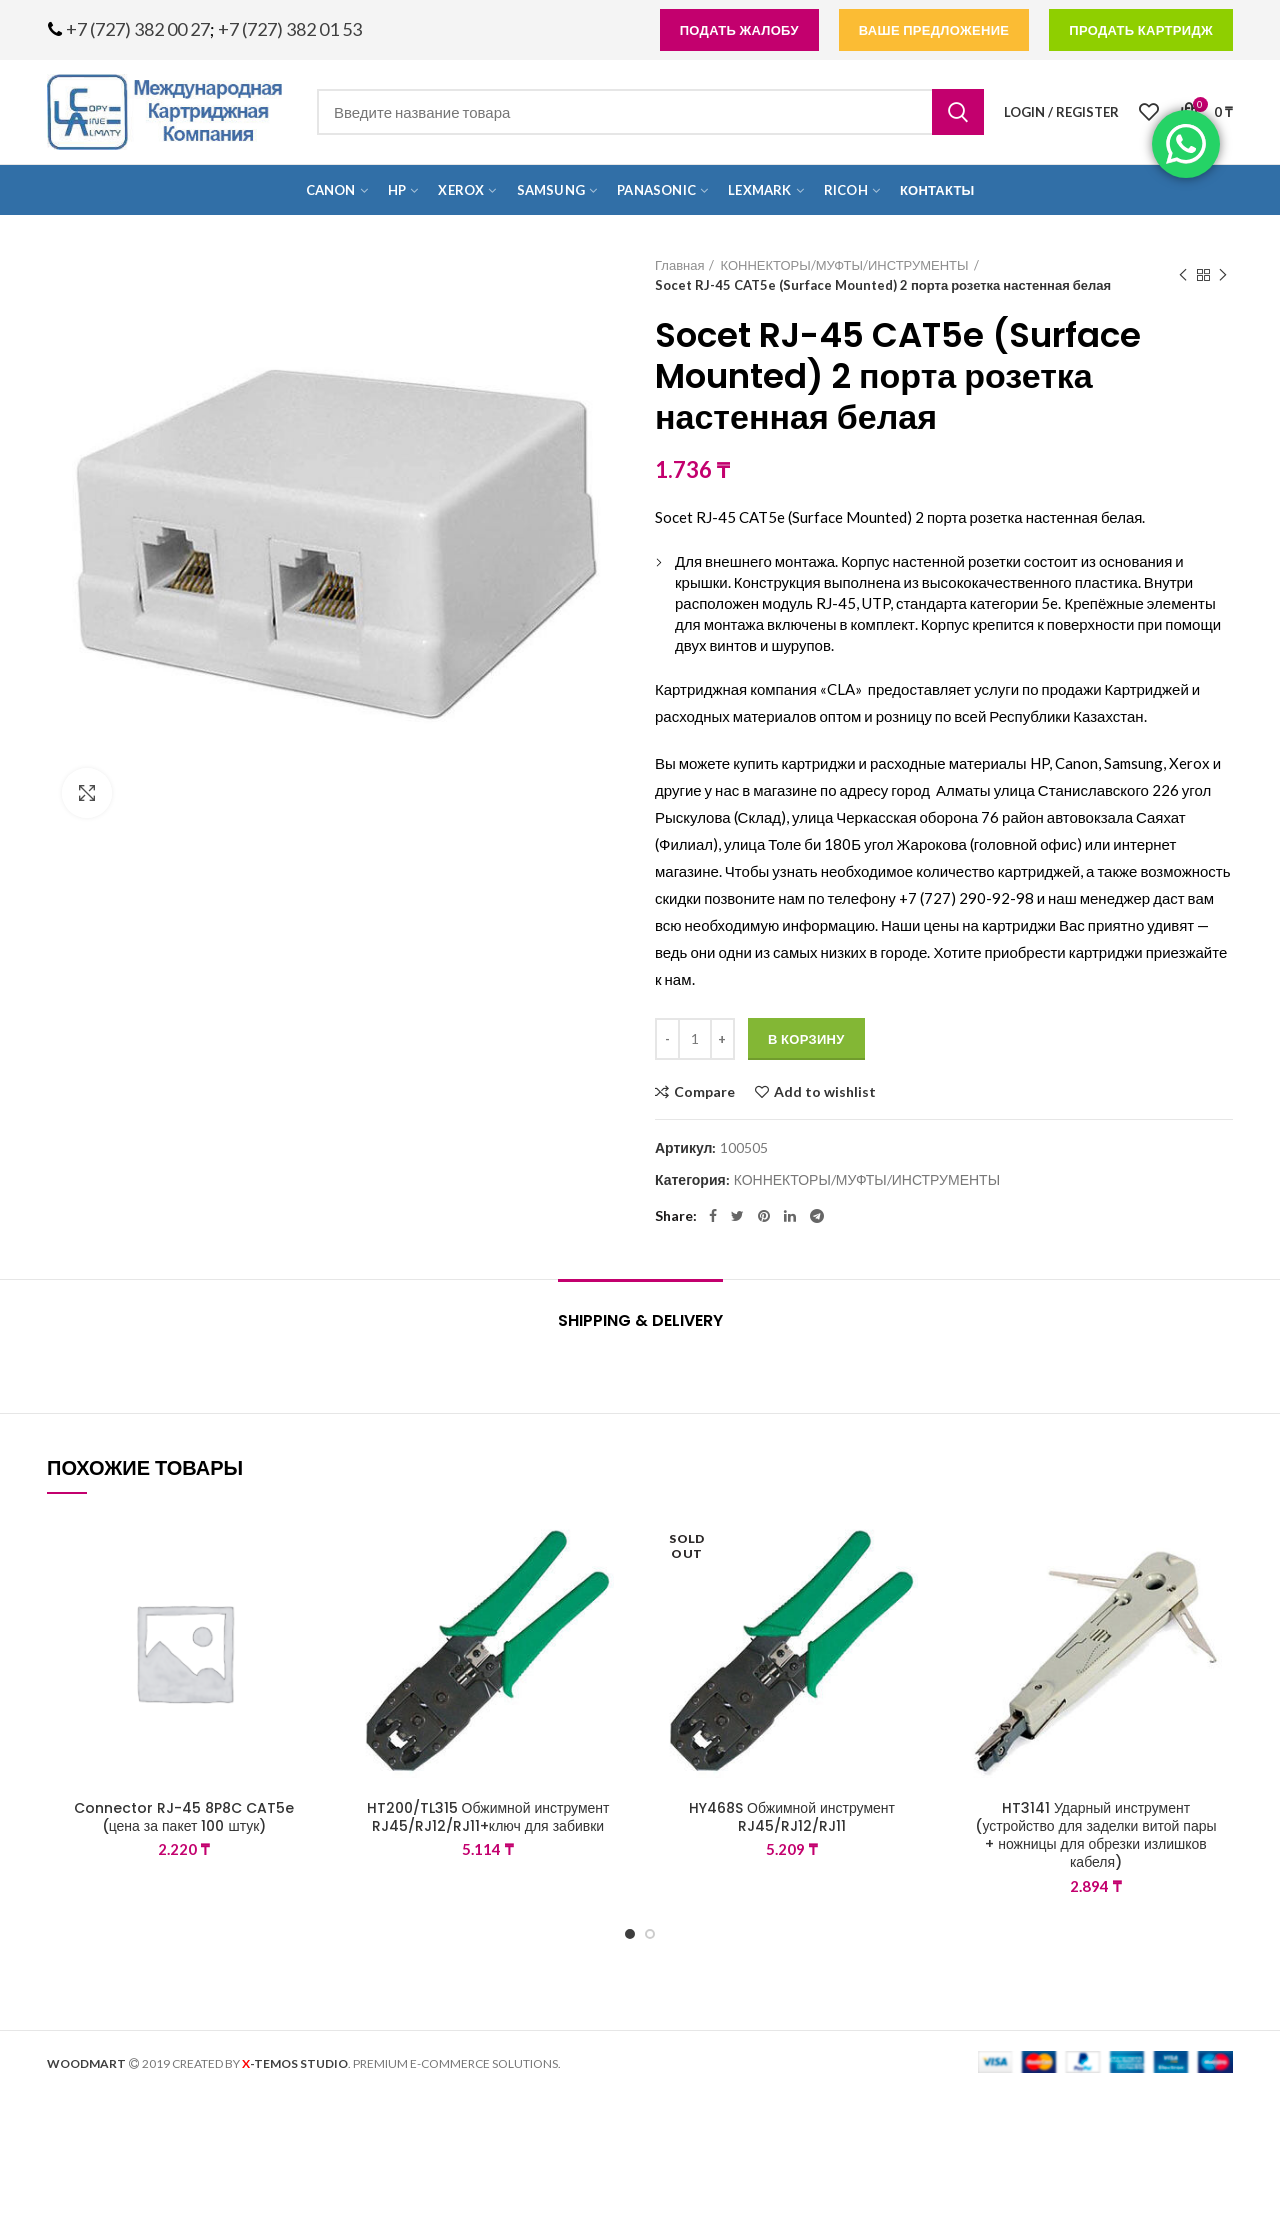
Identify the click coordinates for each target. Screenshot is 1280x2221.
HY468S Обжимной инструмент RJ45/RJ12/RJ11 (792, 1817)
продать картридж (1141, 30)
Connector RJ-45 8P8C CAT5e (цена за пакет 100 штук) (184, 1817)
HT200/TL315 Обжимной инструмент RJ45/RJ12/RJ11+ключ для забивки (488, 1817)
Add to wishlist (825, 1092)
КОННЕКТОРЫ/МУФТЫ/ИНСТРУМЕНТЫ (844, 265)
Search (958, 112)
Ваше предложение (934, 30)
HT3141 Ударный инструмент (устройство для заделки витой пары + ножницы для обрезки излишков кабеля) (1095, 1835)
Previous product (1183, 275)
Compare (704, 1092)
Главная (679, 265)
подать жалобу (739, 30)
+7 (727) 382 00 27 (138, 29)
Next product (1223, 275)
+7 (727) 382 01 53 (290, 29)
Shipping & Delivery (640, 1320)
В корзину (806, 1039)
